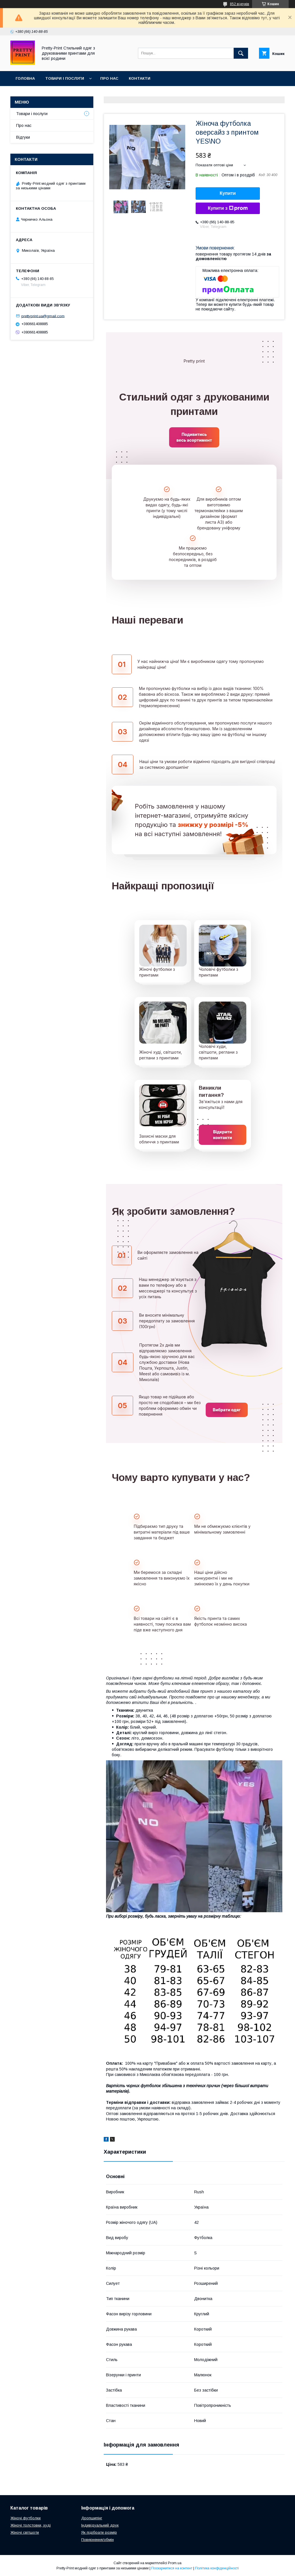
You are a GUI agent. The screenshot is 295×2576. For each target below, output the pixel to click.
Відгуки (23, 137)
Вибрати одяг (227, 1409)
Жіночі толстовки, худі (30, 2525)
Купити (228, 193)
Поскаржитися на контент (171, 2568)
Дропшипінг (91, 2518)
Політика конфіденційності (217, 2568)
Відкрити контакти (222, 1134)
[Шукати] (241, 53)
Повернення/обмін (97, 2539)
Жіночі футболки (25, 2518)
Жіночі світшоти (24, 2532)
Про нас (109, 78)
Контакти (139, 78)
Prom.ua (174, 2563)
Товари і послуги (64, 78)
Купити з (227, 208)
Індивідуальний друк (100, 2525)
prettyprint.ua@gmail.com (43, 316)
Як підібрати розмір (99, 2532)
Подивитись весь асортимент (194, 437)
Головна (25, 78)
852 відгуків (239, 4)
